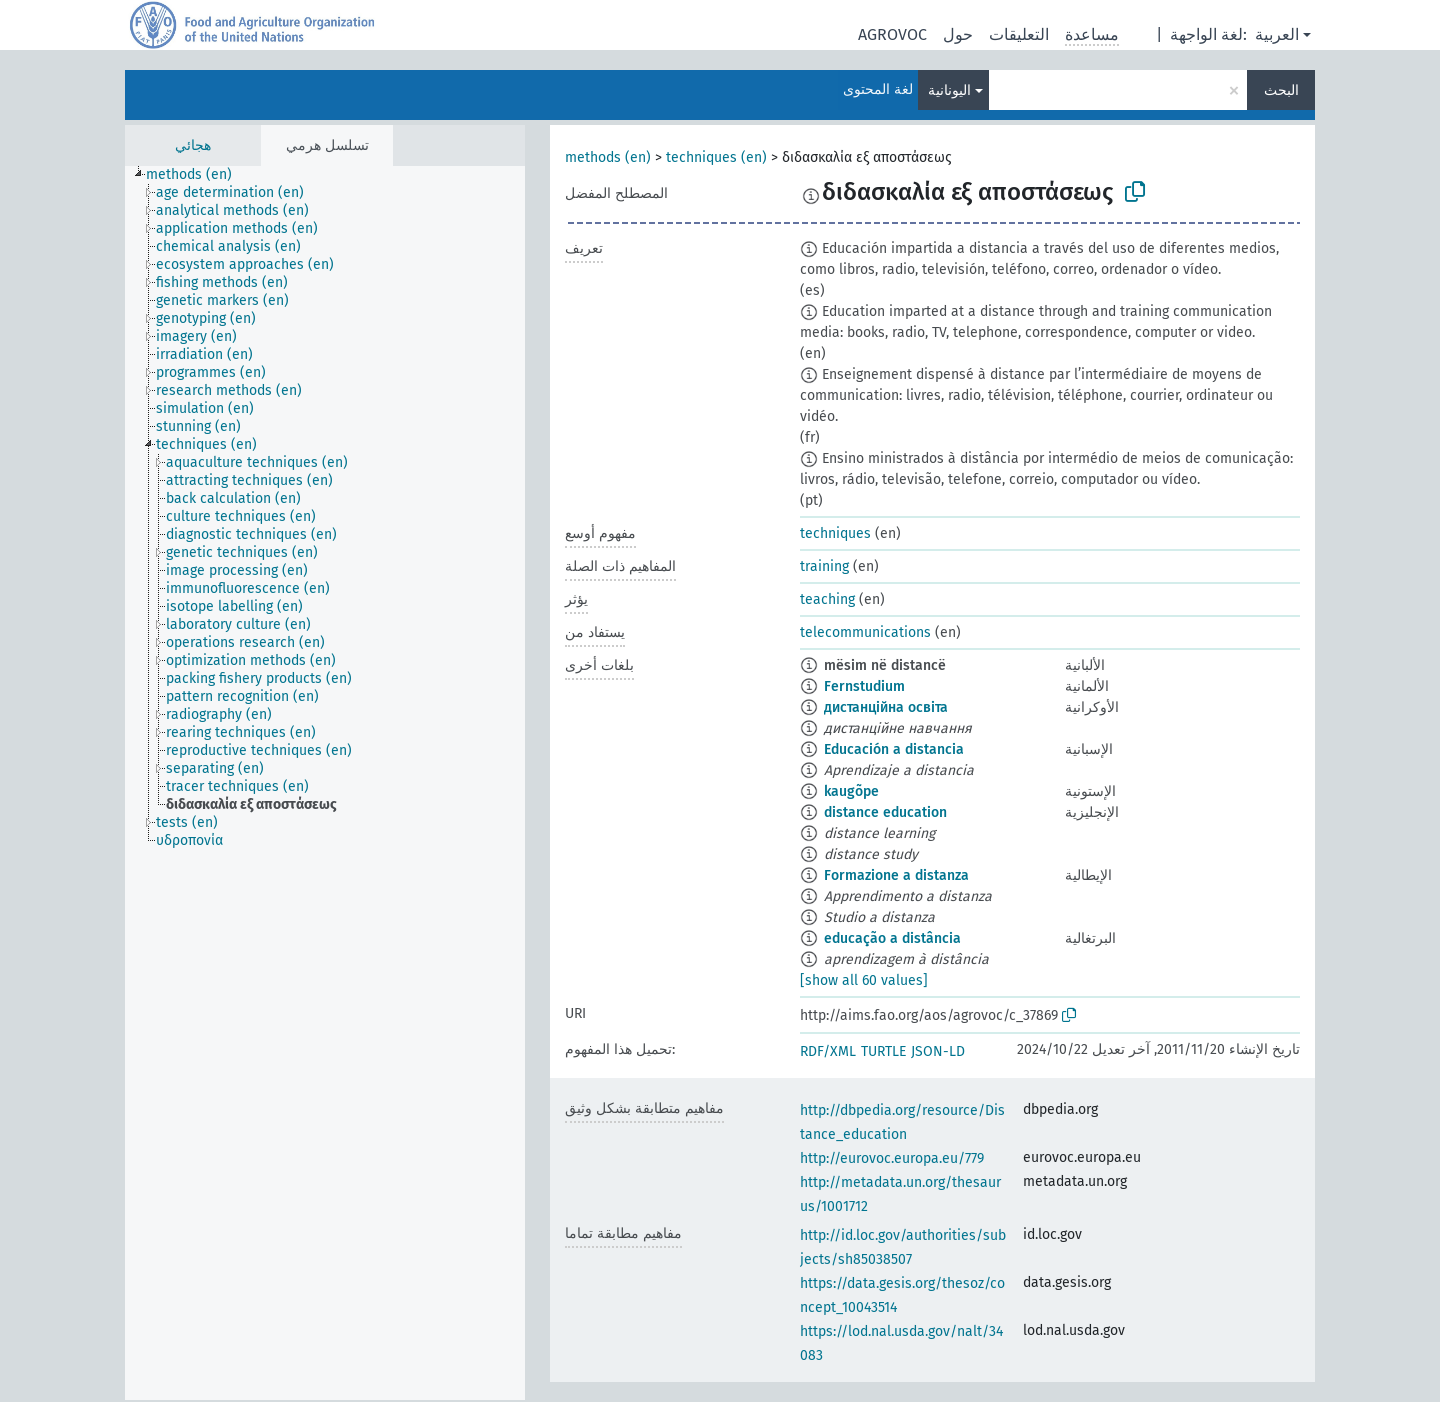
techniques (835, 533)
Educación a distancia (894, 749)
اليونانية (949, 90)
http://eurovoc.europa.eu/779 (892, 1158)
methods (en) (608, 157)
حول (958, 34)
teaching (827, 599)
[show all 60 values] (864, 980)
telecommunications (865, 632)
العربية (1277, 34)
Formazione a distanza (896, 875)
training (824, 566)
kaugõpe (851, 791)
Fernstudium (864, 686)
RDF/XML (828, 1051)
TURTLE (883, 1051)
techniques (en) (716, 157)
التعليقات (1019, 34)
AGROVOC (892, 34)
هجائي (193, 145)
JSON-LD (938, 1051)
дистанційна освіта (886, 707)
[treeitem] (197, 175)
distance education (885, 812)
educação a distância (892, 938)
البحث (1281, 90)
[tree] (325, 783)
